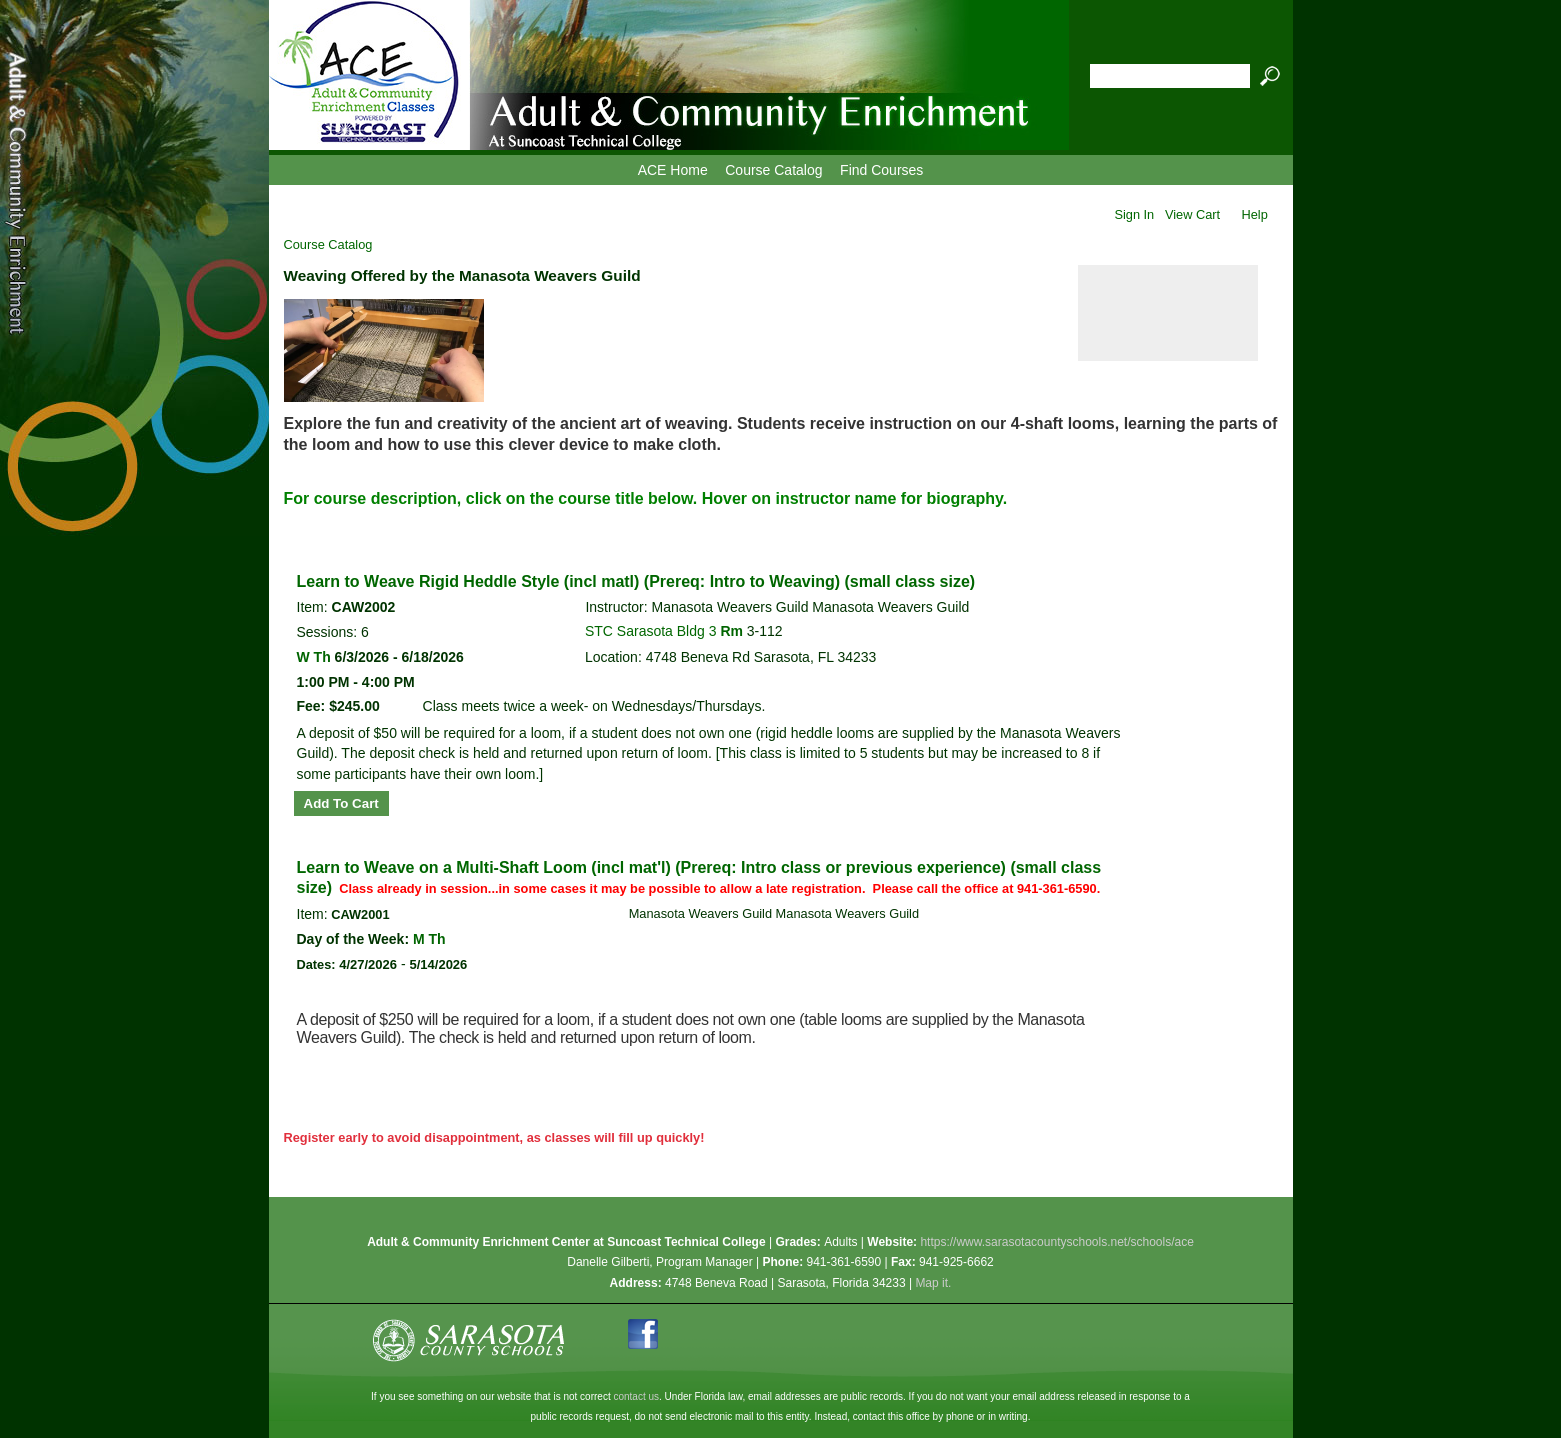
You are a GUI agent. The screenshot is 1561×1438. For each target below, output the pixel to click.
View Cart (1192, 214)
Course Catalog (773, 170)
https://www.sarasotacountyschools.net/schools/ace (1056, 1242)
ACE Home (673, 170)
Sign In (1134, 214)
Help (1255, 214)
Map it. (933, 1283)
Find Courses (881, 170)
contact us (636, 1396)
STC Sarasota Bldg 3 (652, 631)
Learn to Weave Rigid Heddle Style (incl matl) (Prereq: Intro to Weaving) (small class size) (636, 581)
